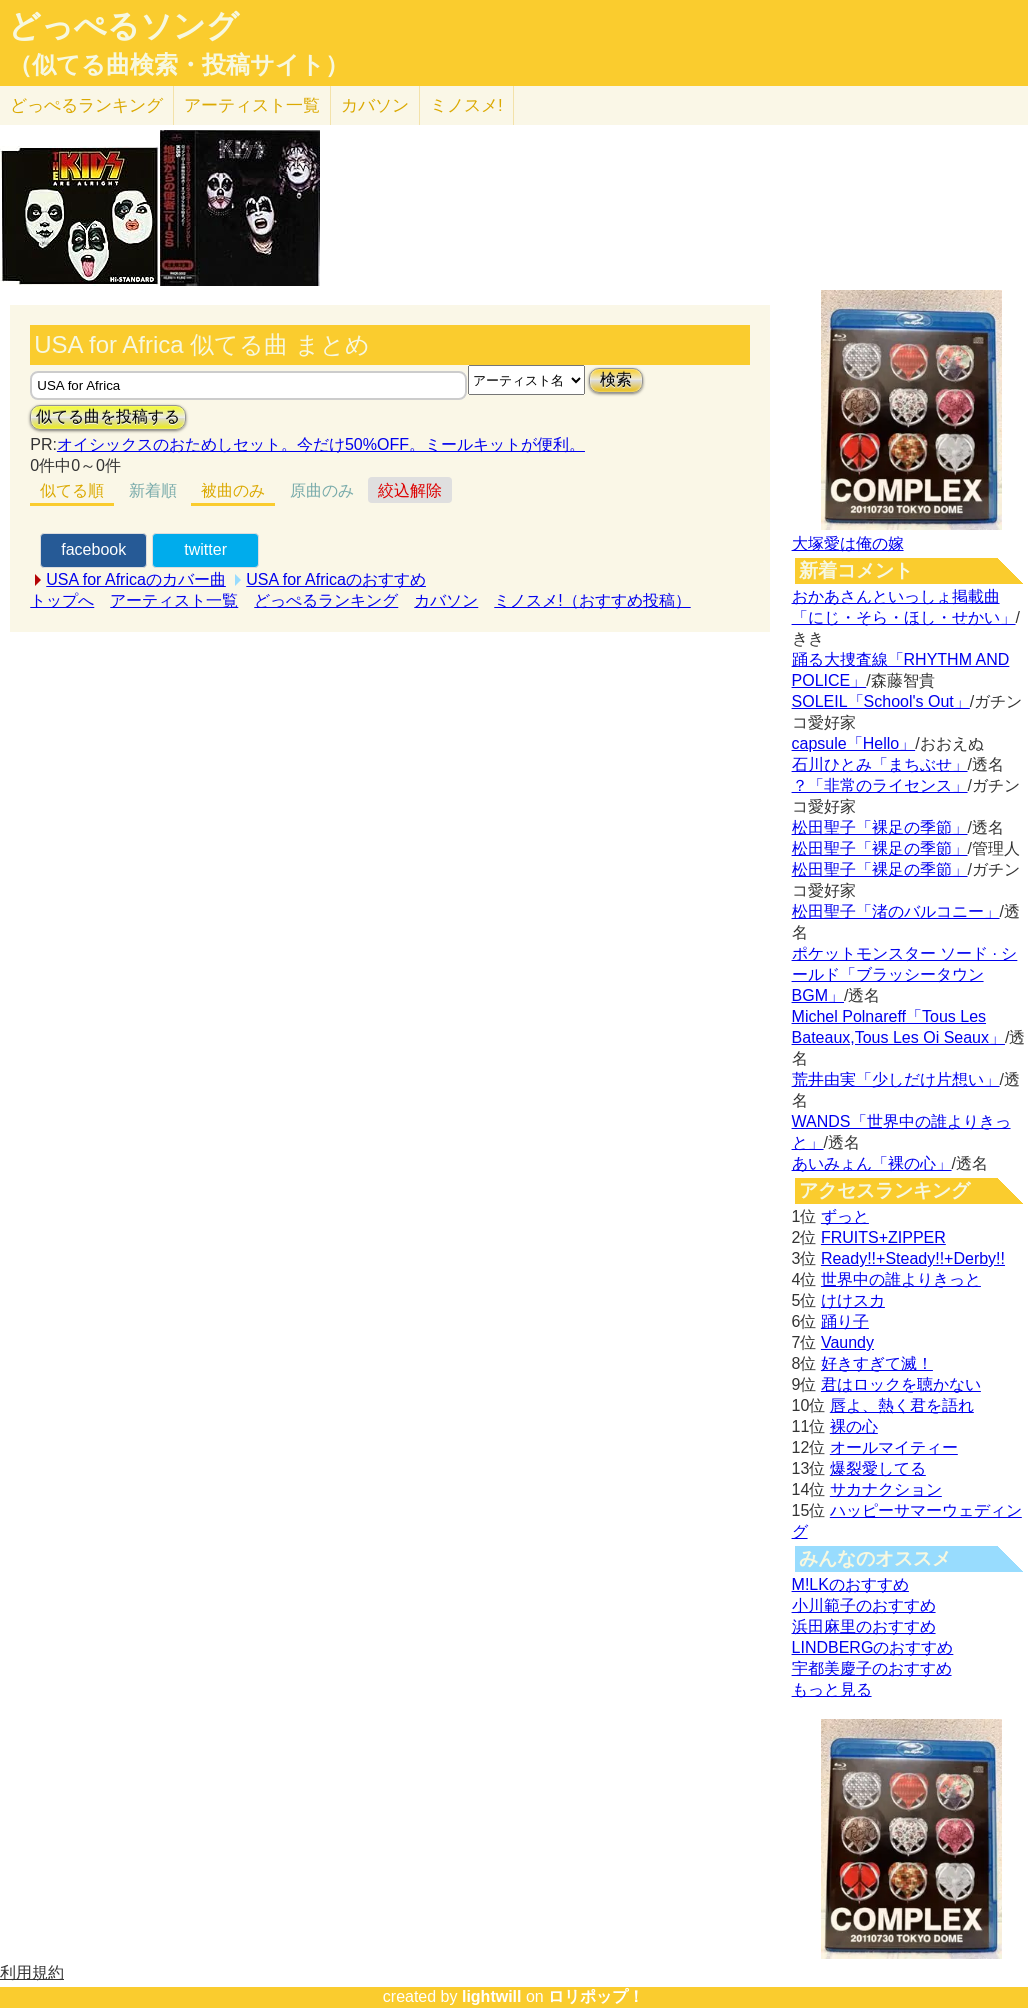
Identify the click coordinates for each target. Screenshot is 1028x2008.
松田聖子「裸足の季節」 (880, 827)
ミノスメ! (466, 105)
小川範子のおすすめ (864, 1605)
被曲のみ (233, 490)
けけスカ (853, 1300)
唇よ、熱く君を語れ (902, 1405)
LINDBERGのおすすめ (873, 1647)
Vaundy (847, 1342)
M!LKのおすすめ (850, 1584)
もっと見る (832, 1689)
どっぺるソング (123, 26)
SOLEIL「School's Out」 (881, 701)
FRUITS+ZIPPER (883, 1237)
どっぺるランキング (326, 600)
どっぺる (86, 105)
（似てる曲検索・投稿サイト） (178, 65)
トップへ (62, 600)
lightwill (492, 1996)
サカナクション (886, 1489)
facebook (93, 549)
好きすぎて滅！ (877, 1363)
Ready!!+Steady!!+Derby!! (913, 1258)
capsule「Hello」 (854, 743)
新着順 (153, 490)
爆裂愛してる (878, 1468)
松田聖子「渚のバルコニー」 (896, 911)
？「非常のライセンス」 (880, 785)
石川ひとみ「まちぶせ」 (880, 764)
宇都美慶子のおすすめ (872, 1668)
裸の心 (854, 1426)
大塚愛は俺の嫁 (848, 543)
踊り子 (845, 1321)
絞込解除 (410, 490)
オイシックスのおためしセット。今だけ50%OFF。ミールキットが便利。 (321, 444)
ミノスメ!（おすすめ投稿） (592, 600)
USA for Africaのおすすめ (336, 579)
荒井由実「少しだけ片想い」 (896, 1079)
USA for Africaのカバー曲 (136, 579)
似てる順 (72, 490)
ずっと (845, 1216)
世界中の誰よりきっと (901, 1279)
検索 (616, 379)
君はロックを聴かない (901, 1384)
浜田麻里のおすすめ (864, 1626)
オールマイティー (894, 1447)
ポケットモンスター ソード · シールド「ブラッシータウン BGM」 (905, 974)
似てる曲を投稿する (108, 416)
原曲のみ (322, 490)
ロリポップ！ (596, 1996)
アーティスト (252, 105)
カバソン (375, 105)
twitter (205, 549)
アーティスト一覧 (174, 600)
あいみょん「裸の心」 (872, 1163)
